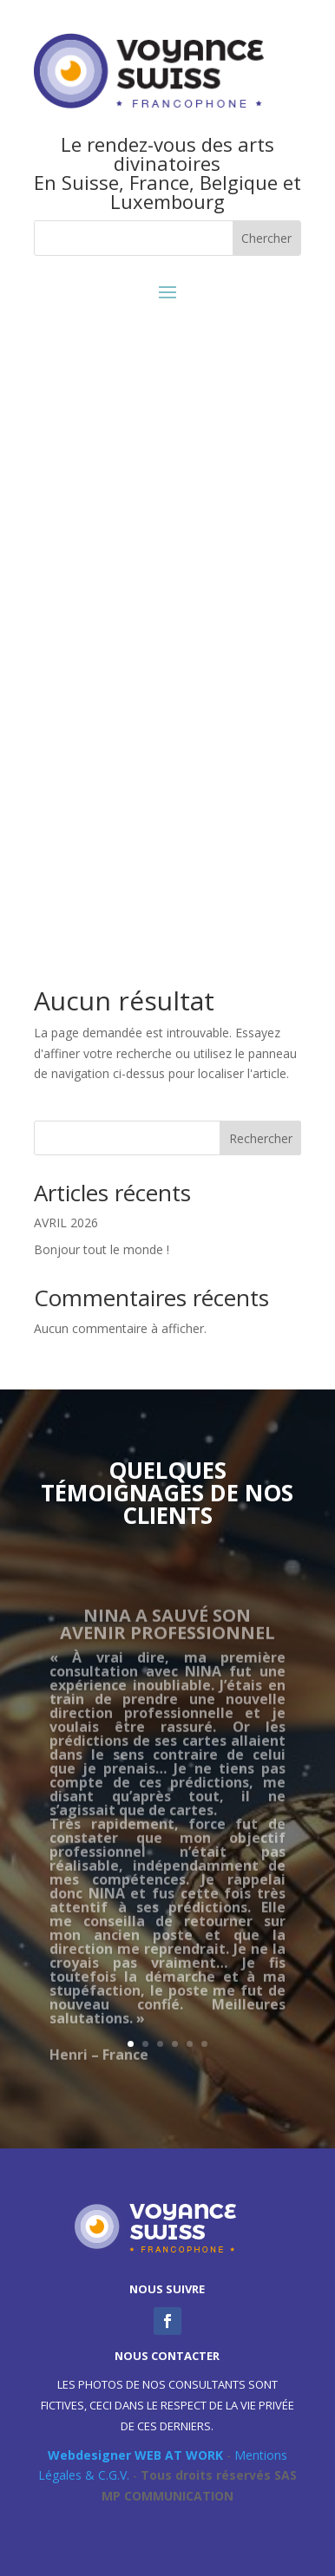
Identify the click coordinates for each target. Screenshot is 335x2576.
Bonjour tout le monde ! (101, 1249)
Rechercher (260, 1138)
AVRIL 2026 (66, 1222)
